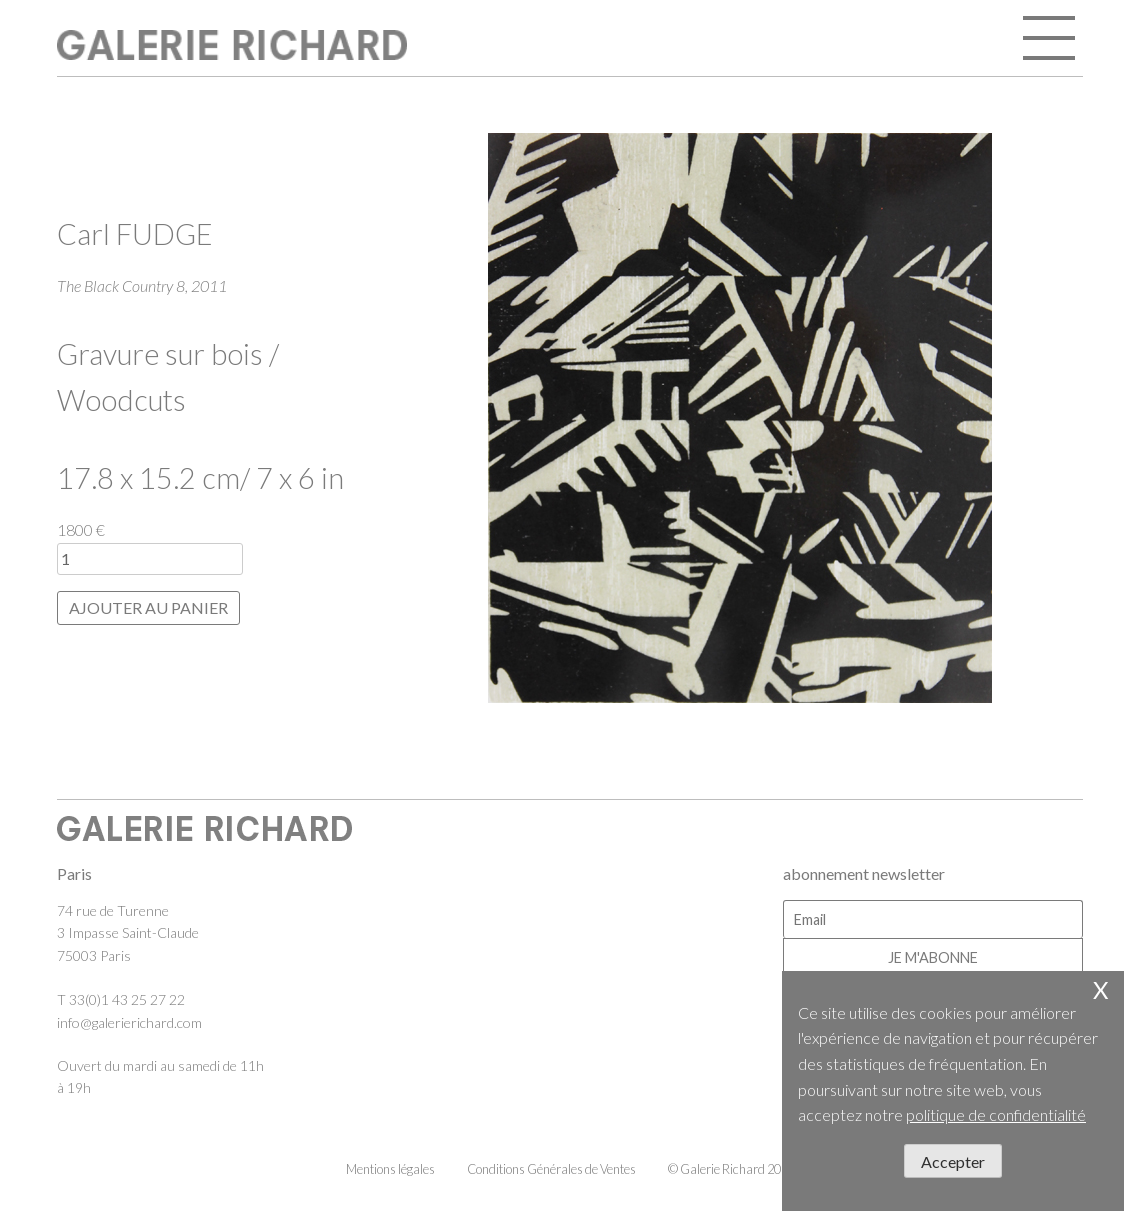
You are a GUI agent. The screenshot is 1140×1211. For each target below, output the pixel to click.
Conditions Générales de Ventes (551, 1169)
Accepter (953, 1161)
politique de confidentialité (996, 1114)
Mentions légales (390, 1169)
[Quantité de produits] (150, 559)
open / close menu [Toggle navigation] (1051, 40)
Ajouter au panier (148, 607)
